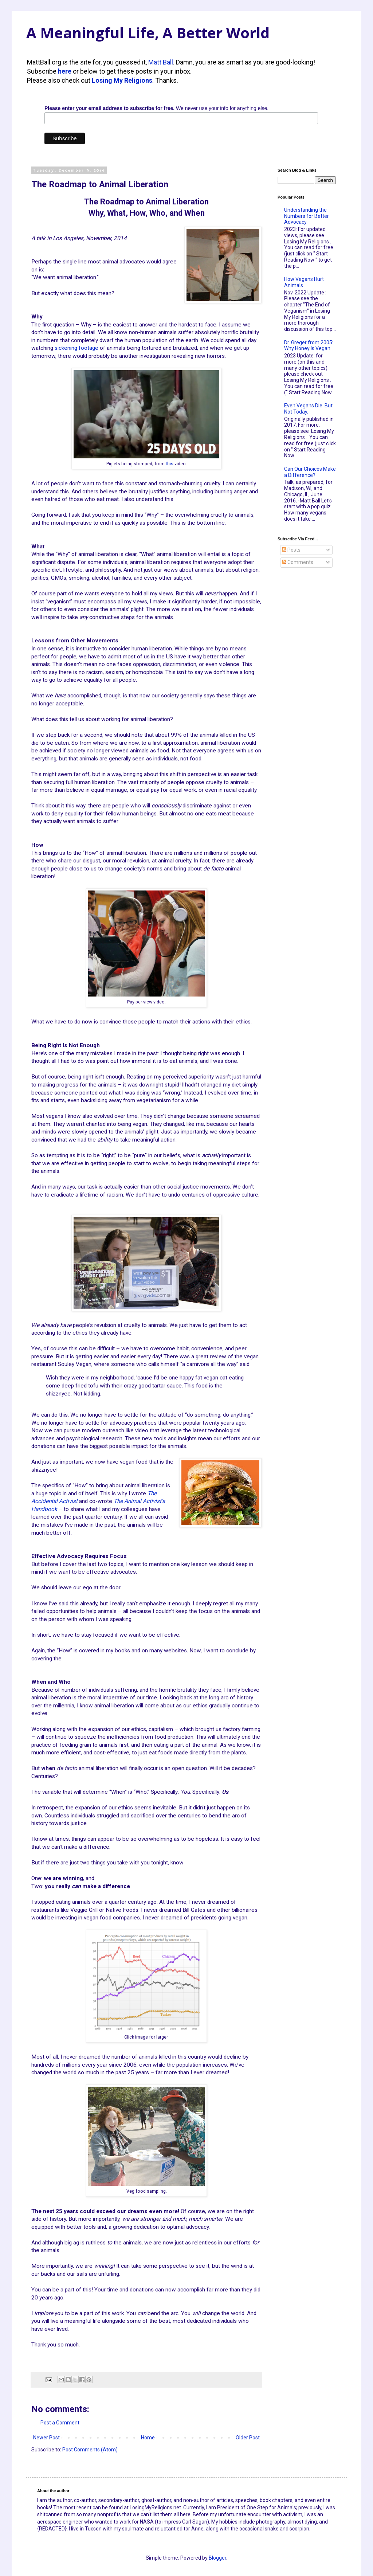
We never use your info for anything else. (156, 108)
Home (148, 2437)
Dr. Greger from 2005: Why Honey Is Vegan (308, 346)
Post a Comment (59, 2423)
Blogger (217, 2558)
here (64, 71)
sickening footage (76, 348)
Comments (297, 562)
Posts (291, 550)
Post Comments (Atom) (90, 2449)
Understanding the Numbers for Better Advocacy (306, 216)
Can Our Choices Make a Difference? (310, 472)
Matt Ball (160, 62)
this (169, 463)
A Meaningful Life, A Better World (148, 33)
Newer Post (46, 2437)
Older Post (248, 2437)
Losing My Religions (122, 80)
